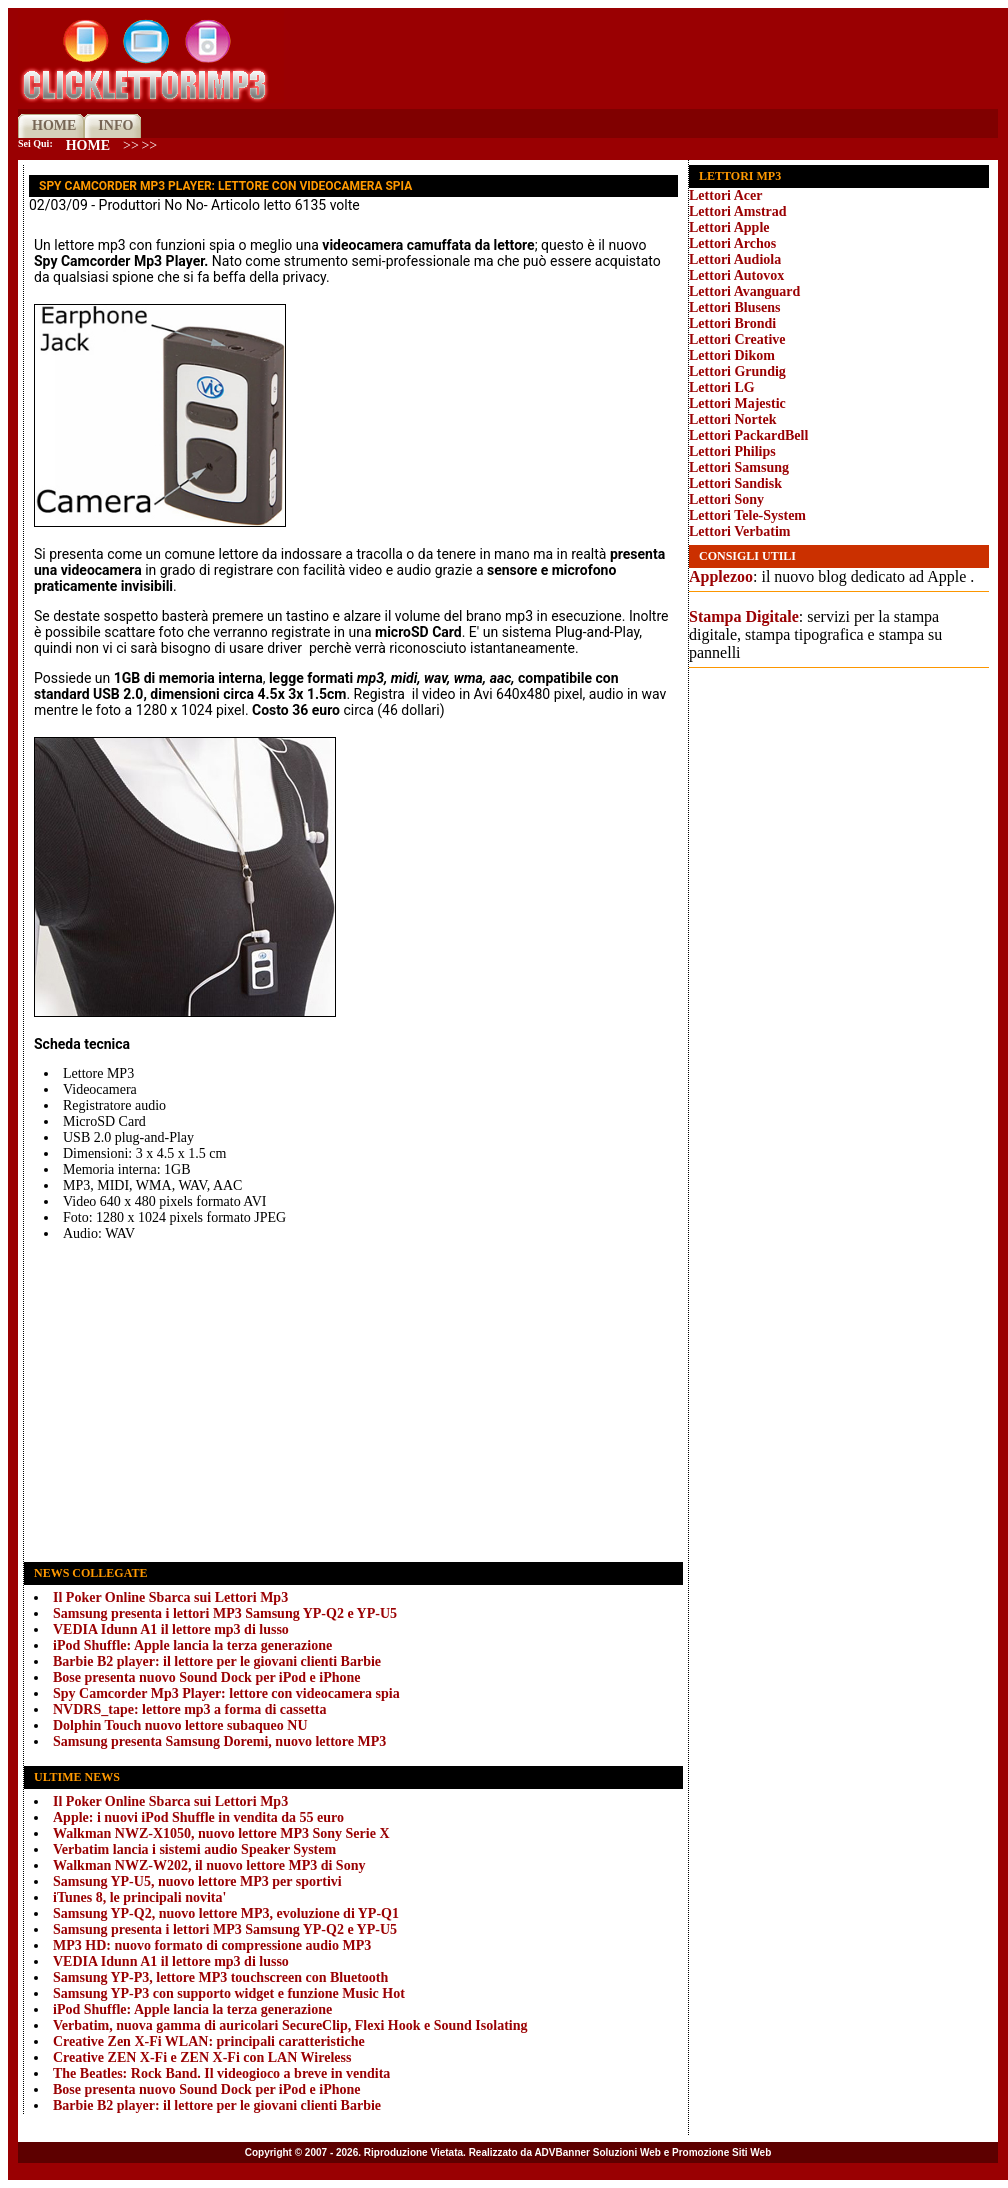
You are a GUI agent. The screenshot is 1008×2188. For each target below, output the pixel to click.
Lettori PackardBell (748, 435)
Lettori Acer (725, 195)
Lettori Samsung (739, 467)
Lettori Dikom (732, 355)
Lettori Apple (729, 227)
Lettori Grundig (737, 371)
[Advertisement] (353, 1401)
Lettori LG (722, 387)
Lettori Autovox (736, 275)
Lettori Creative (737, 339)
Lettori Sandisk (735, 483)
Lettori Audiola (735, 259)
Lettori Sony (726, 499)
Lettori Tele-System (747, 515)
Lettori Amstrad (738, 211)
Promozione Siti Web (721, 2152)
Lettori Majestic (737, 403)
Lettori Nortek (732, 419)
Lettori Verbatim (739, 531)
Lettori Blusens (734, 307)
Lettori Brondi (732, 323)
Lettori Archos (732, 243)
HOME (54, 125)
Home (88, 145)
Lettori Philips (732, 451)
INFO (115, 125)
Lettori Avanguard (744, 291)
